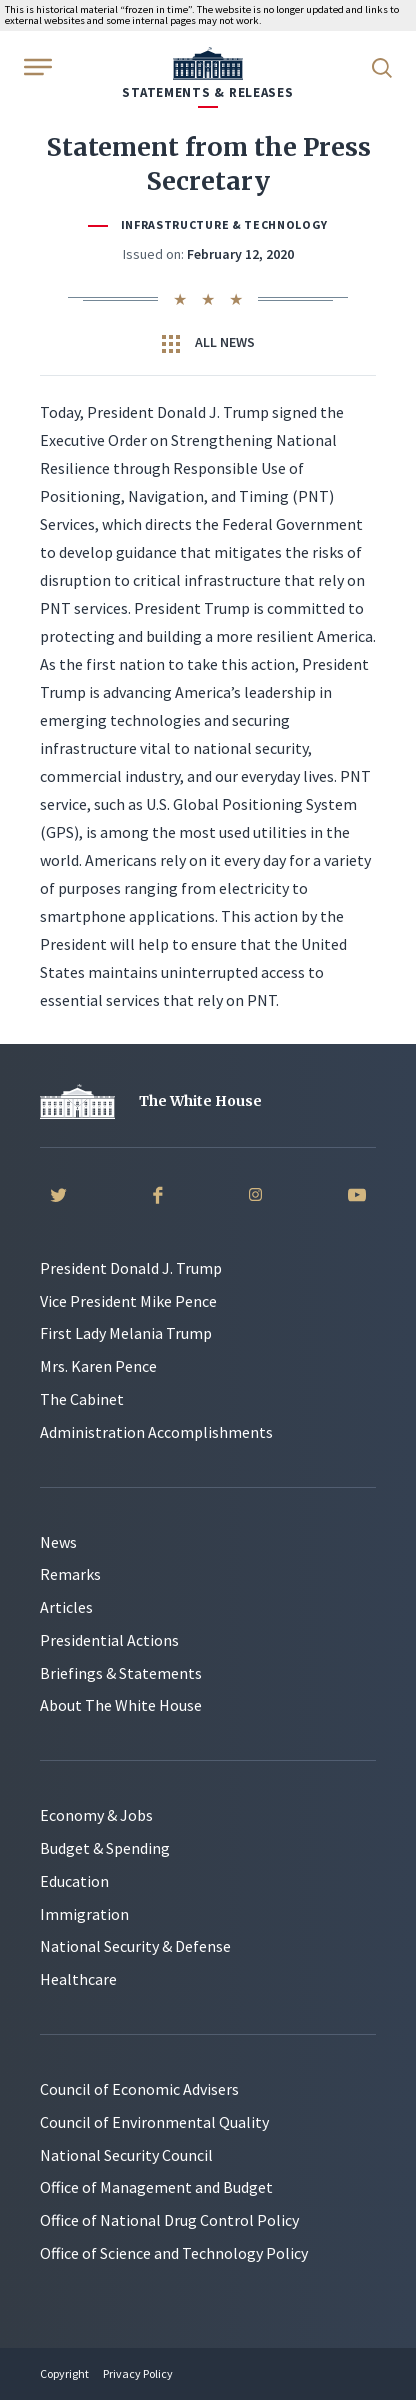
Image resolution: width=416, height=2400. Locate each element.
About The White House (121, 1705)
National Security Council (126, 2155)
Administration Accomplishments (156, 1432)
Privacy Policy (138, 2373)
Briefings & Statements (121, 1673)
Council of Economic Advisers (139, 2089)
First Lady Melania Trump (126, 1333)
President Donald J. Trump (131, 1268)
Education (74, 1881)
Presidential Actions (109, 1640)
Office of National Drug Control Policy (169, 2220)
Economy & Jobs (96, 1815)
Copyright (64, 2373)
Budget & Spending (105, 1848)
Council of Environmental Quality (154, 2122)
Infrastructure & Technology (224, 224)
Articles (66, 1607)
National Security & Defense (135, 1946)
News (58, 1542)
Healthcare (78, 1979)
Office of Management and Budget (156, 2187)
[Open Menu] (36, 66)
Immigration (84, 1914)
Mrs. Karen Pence (98, 1366)
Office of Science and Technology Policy (174, 2253)
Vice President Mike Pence (128, 1301)
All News (208, 343)
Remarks (70, 1574)
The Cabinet (82, 1399)
